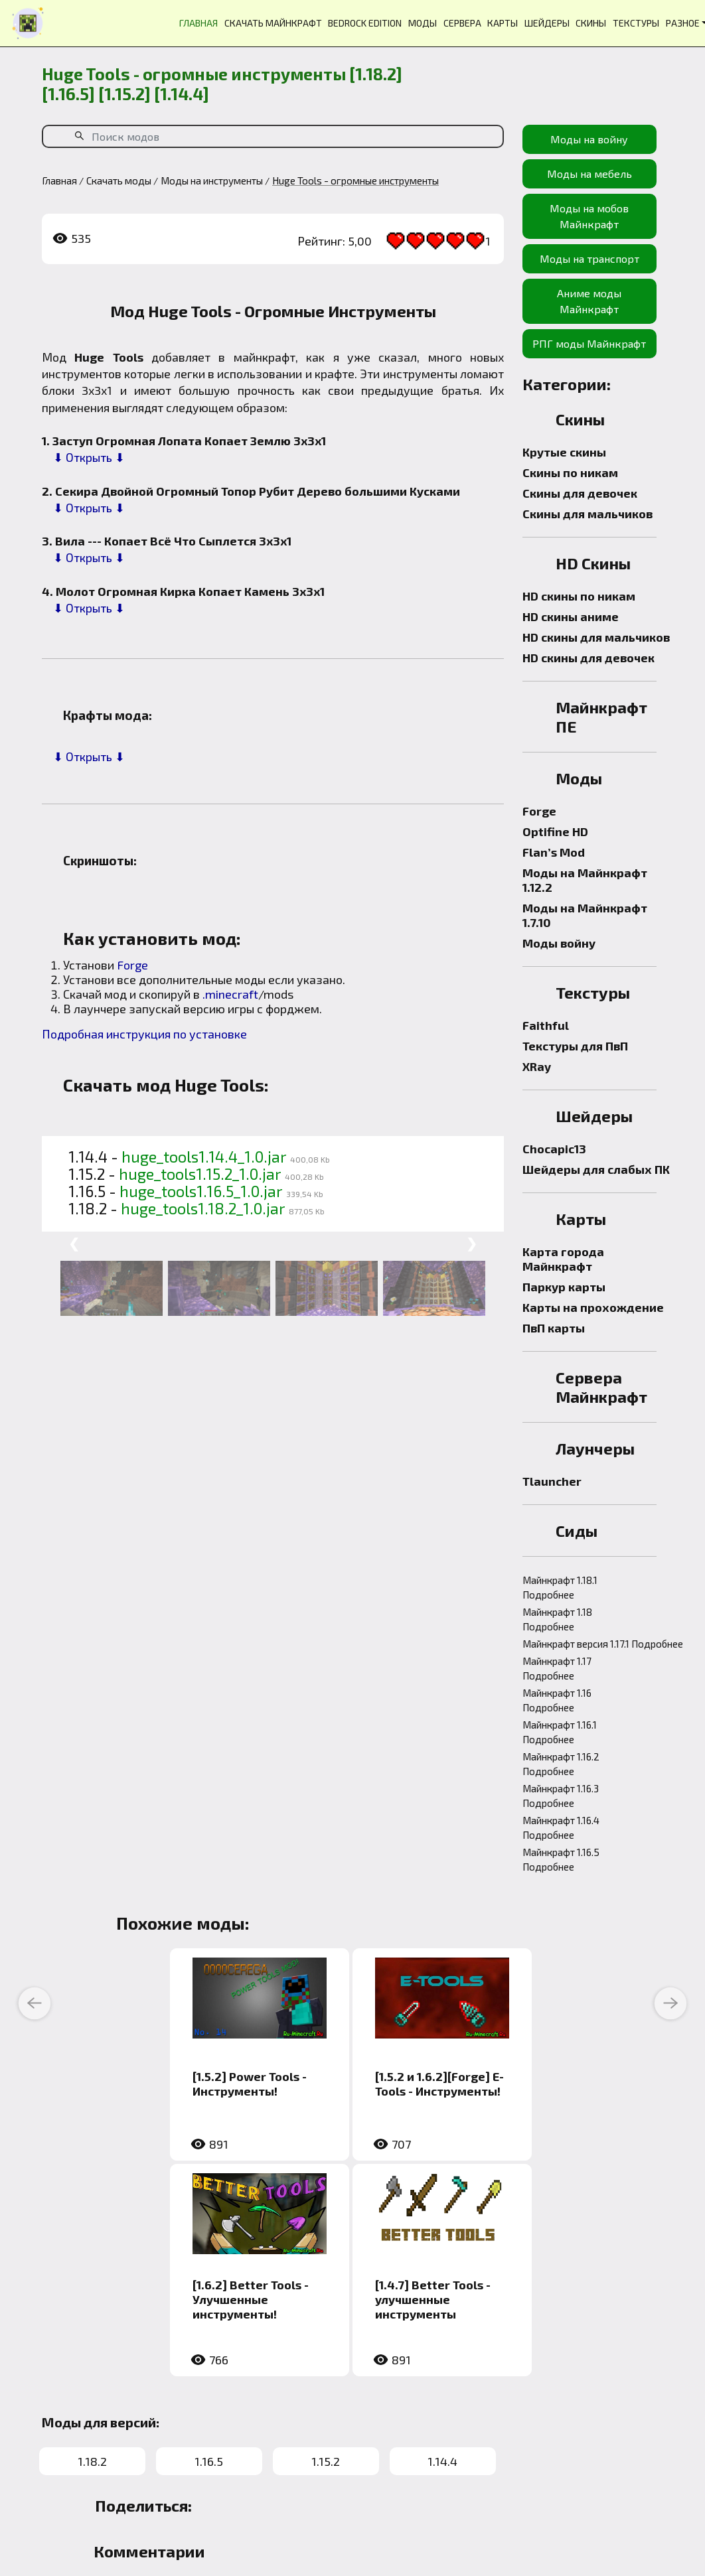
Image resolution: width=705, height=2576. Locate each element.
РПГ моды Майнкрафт (589, 343)
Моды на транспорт (589, 258)
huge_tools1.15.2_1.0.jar (200, 1174)
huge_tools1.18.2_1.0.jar (203, 1208)
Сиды (576, 1530)
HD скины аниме (570, 616)
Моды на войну (589, 139)
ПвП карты (553, 1328)
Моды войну (558, 943)
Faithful (545, 1025)
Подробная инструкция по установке (144, 1034)
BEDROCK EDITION (365, 23)
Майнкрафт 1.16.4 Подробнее (560, 1827)
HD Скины (593, 563)
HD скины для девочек (588, 657)
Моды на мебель (589, 173)
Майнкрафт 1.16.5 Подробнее (560, 1859)
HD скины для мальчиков (596, 637)
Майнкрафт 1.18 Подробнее (557, 1619)
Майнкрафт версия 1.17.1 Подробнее (602, 1644)
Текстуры (593, 992)
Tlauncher (552, 1481)
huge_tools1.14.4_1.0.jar (204, 1156)
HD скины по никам (578, 596)
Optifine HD (555, 831)
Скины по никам (570, 472)
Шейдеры (594, 1115)
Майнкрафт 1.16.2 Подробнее (560, 1764)
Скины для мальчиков (587, 513)
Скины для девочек (579, 493)
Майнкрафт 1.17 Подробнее (556, 1668)
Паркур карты (563, 1286)
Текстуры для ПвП (575, 1045)
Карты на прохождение (593, 1307)
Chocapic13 (554, 1148)
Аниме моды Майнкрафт (589, 301)
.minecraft (230, 994)
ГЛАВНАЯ (198, 23)
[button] (45, 457)
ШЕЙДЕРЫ (547, 23)
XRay (536, 1066)
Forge (132, 965)
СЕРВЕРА (462, 23)
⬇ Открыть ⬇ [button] (89, 457)
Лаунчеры (595, 1448)
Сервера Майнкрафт (601, 1387)
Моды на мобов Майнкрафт (589, 216)
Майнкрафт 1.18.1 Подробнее (559, 1587)
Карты (581, 1218)
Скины (580, 419)
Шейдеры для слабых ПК (596, 1169)
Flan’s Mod (553, 852)
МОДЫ (422, 23)
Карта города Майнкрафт (563, 1258)
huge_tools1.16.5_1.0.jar (201, 1191)
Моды (579, 778)
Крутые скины (564, 452)
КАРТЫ (502, 23)
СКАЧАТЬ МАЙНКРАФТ (273, 23)
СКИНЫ (591, 23)
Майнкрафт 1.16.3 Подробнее (560, 1795)
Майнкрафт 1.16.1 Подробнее (559, 1732)
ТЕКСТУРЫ (636, 23)
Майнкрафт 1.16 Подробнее (556, 1700)
